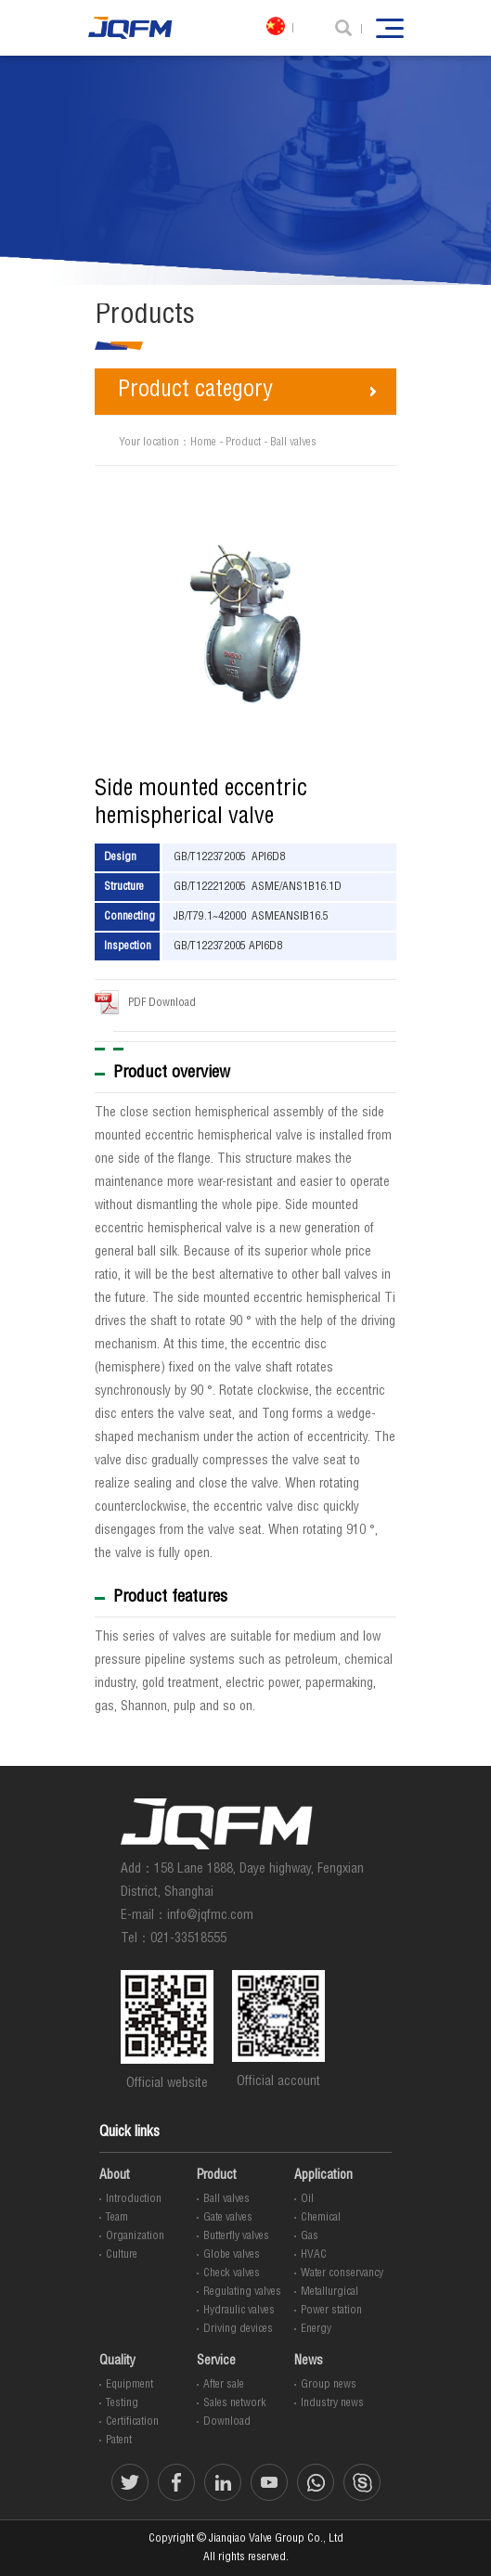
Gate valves (227, 2217)
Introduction (134, 2199)
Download (227, 2422)
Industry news (332, 2403)
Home (203, 442)
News (308, 2361)
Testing (122, 2403)
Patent (119, 2440)
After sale (223, 2384)
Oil (307, 2199)
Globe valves (231, 2254)
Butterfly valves (236, 2236)
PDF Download (145, 1002)
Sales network (234, 2403)
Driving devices (238, 2329)
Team (117, 2217)
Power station (331, 2310)
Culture (121, 2254)
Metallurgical (329, 2292)
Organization (135, 2236)
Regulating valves (242, 2292)
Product (243, 442)
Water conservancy (342, 2273)
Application (323, 2176)
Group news (328, 2384)
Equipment (129, 2384)
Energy (316, 2329)
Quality (117, 2361)
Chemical (321, 2217)
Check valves (231, 2273)
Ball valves (293, 442)
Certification (132, 2422)
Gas (309, 2236)
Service (216, 2361)
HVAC (314, 2254)
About (114, 2176)
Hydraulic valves (239, 2310)
